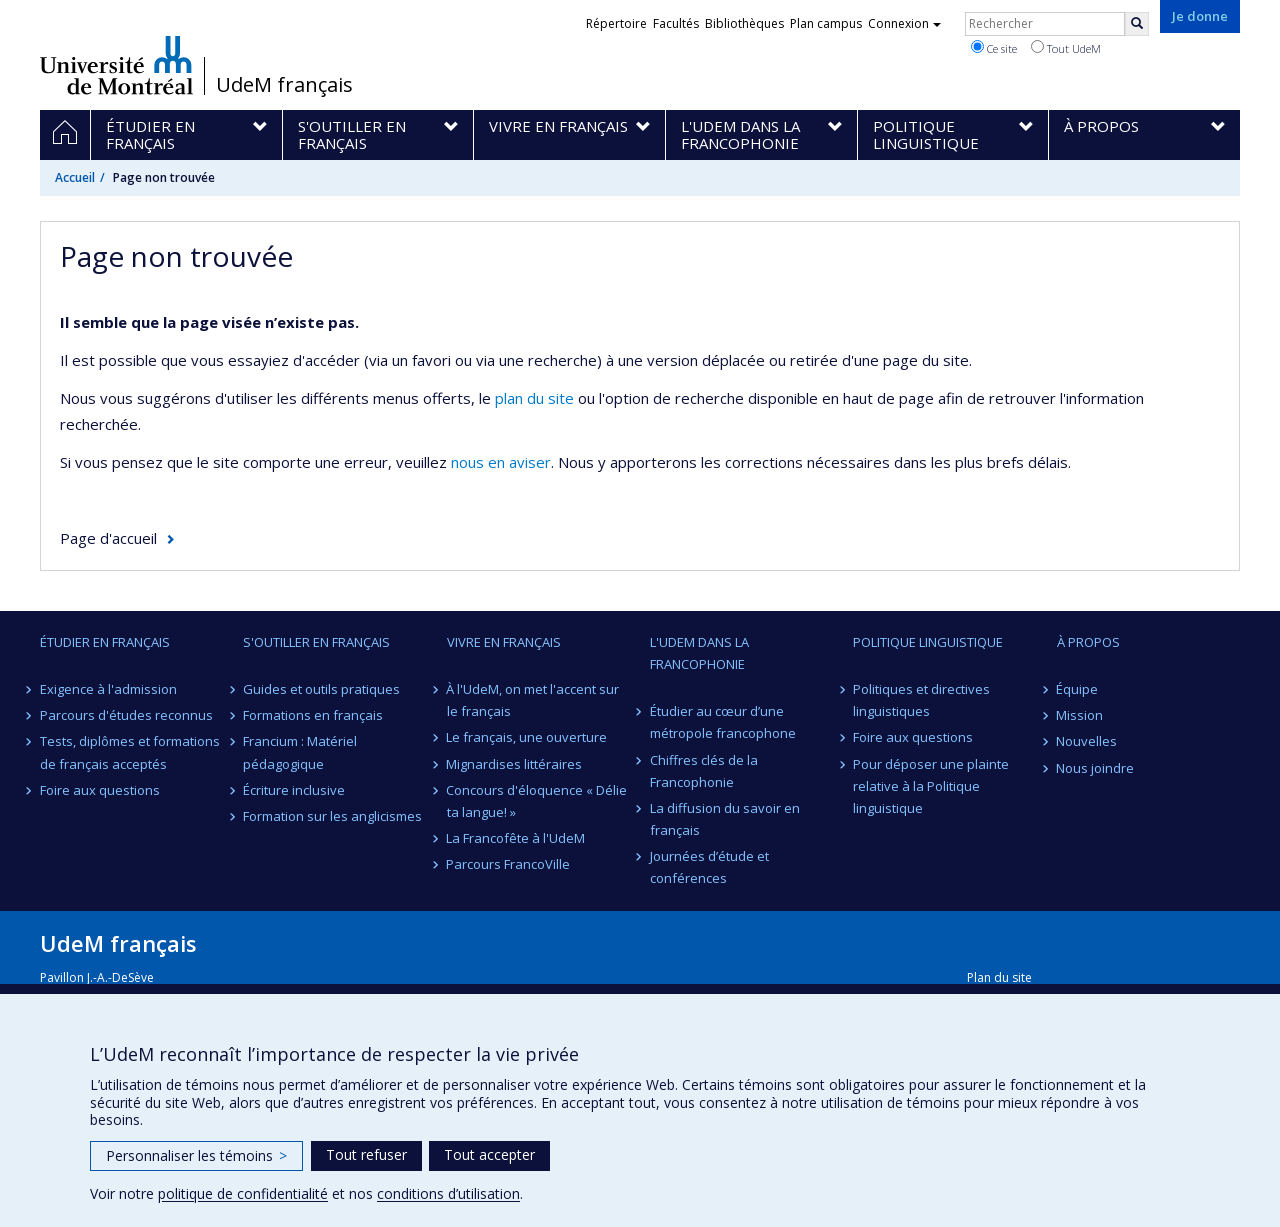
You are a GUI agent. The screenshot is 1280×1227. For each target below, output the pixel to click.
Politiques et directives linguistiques (921, 700)
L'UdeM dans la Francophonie (699, 653)
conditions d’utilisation (448, 1193)
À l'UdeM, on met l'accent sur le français (533, 700)
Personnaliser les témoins (196, 1155)
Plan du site (999, 977)
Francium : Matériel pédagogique (300, 752)
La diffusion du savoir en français (725, 819)
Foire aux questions (100, 790)
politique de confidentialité (243, 1193)
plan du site (534, 398)
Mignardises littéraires (515, 764)
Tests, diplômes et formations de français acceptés (130, 752)
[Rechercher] (1137, 24)
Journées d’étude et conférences (709, 867)
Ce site (994, 48)
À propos (1088, 642)
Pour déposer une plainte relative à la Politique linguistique (931, 786)
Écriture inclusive (294, 790)
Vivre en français (504, 642)
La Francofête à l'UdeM (516, 838)
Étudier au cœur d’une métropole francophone (723, 722)
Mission (1080, 715)
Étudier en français (105, 642)
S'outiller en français (316, 642)
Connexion (904, 23)
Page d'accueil (108, 538)
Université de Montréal (116, 65)
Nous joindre (1096, 768)
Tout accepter (489, 1154)
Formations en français (313, 715)
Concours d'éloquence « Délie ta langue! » (537, 801)
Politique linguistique (928, 642)
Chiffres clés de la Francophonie (704, 771)
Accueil (75, 177)
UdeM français (284, 85)
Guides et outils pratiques (321, 689)
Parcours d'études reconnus (126, 715)
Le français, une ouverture (527, 737)
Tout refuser (366, 1154)
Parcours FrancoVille (509, 864)
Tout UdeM (1066, 48)
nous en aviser (501, 462)
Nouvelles (1087, 741)
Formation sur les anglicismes (332, 816)
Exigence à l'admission (108, 689)
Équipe (1078, 689)
